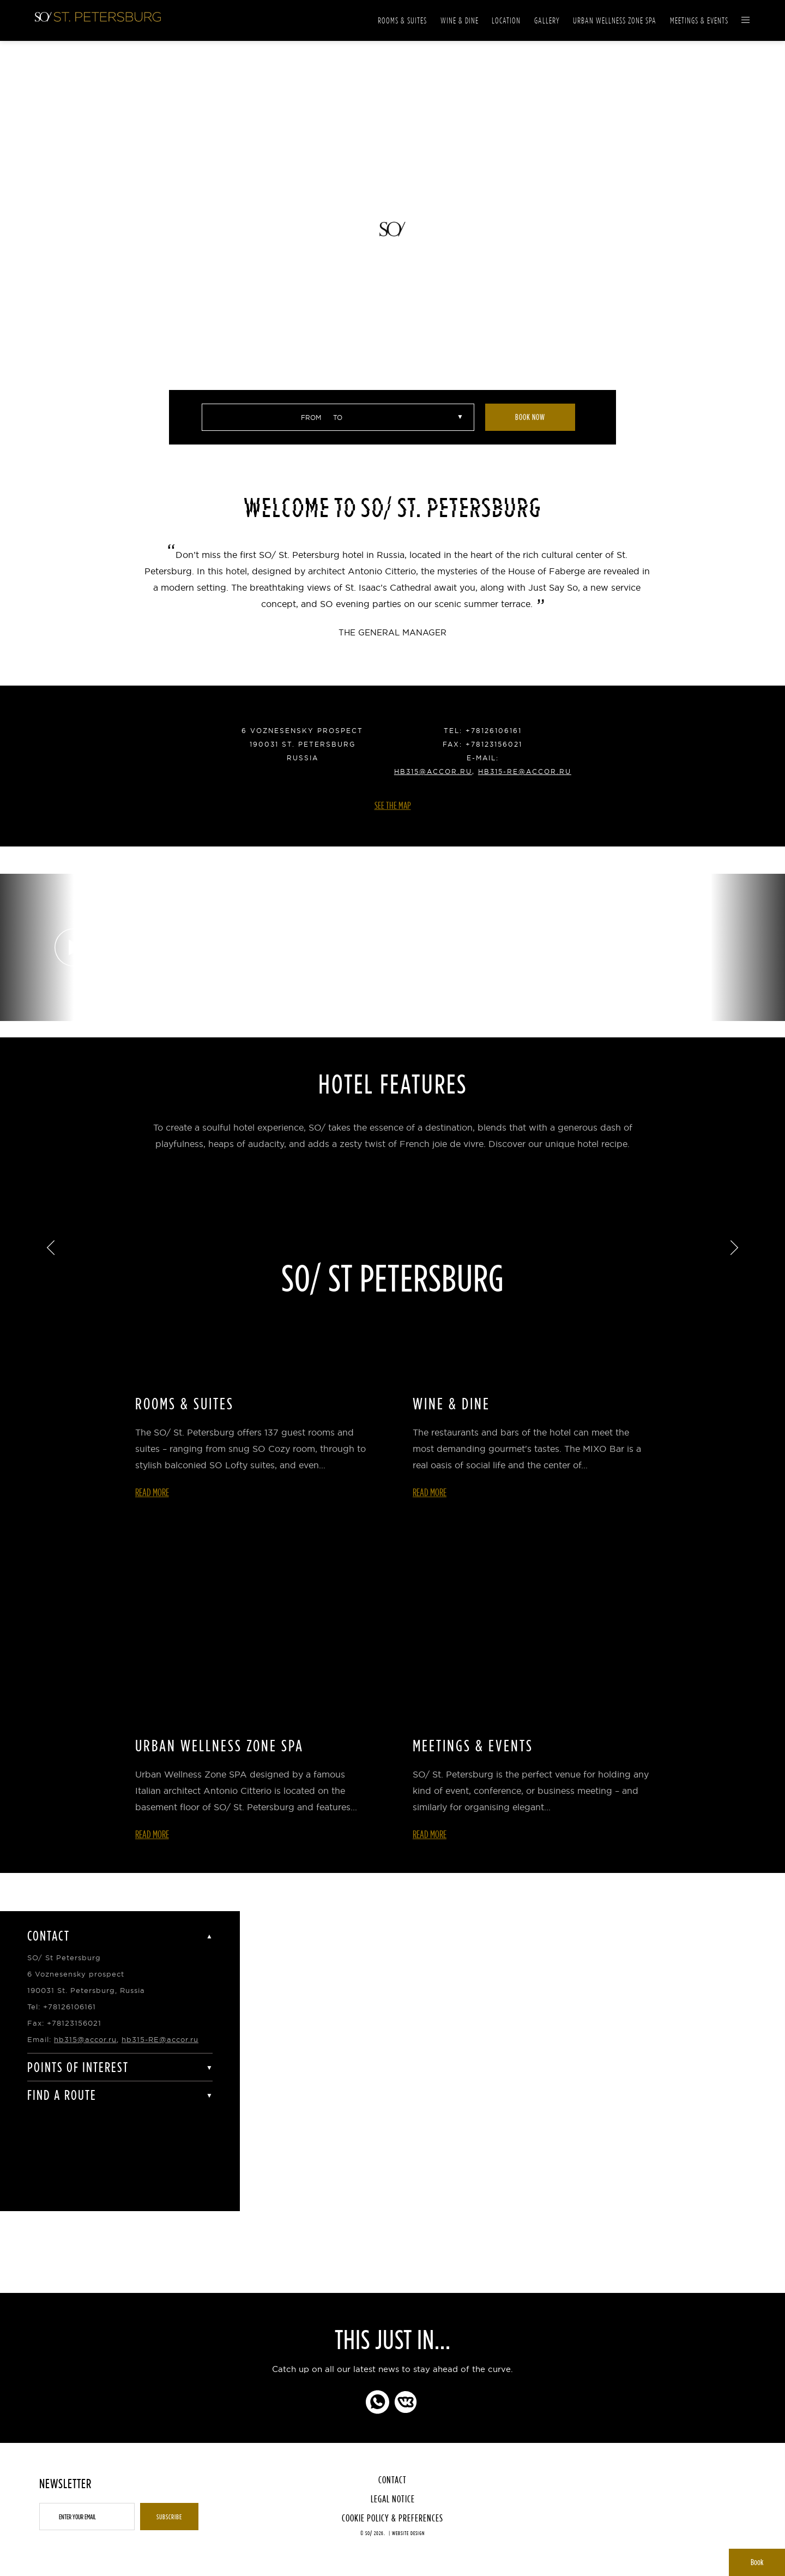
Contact (392, 2480)
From (311, 417)
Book (757, 2562)
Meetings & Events (699, 20)
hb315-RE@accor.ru (524, 771)
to (337, 417)
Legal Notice (393, 2499)
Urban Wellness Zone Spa (614, 20)
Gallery (547, 20)
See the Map (393, 805)
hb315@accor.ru (433, 771)
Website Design (408, 2533)
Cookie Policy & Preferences (392, 2518)
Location (506, 20)
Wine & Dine (459, 20)
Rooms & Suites (402, 20)
